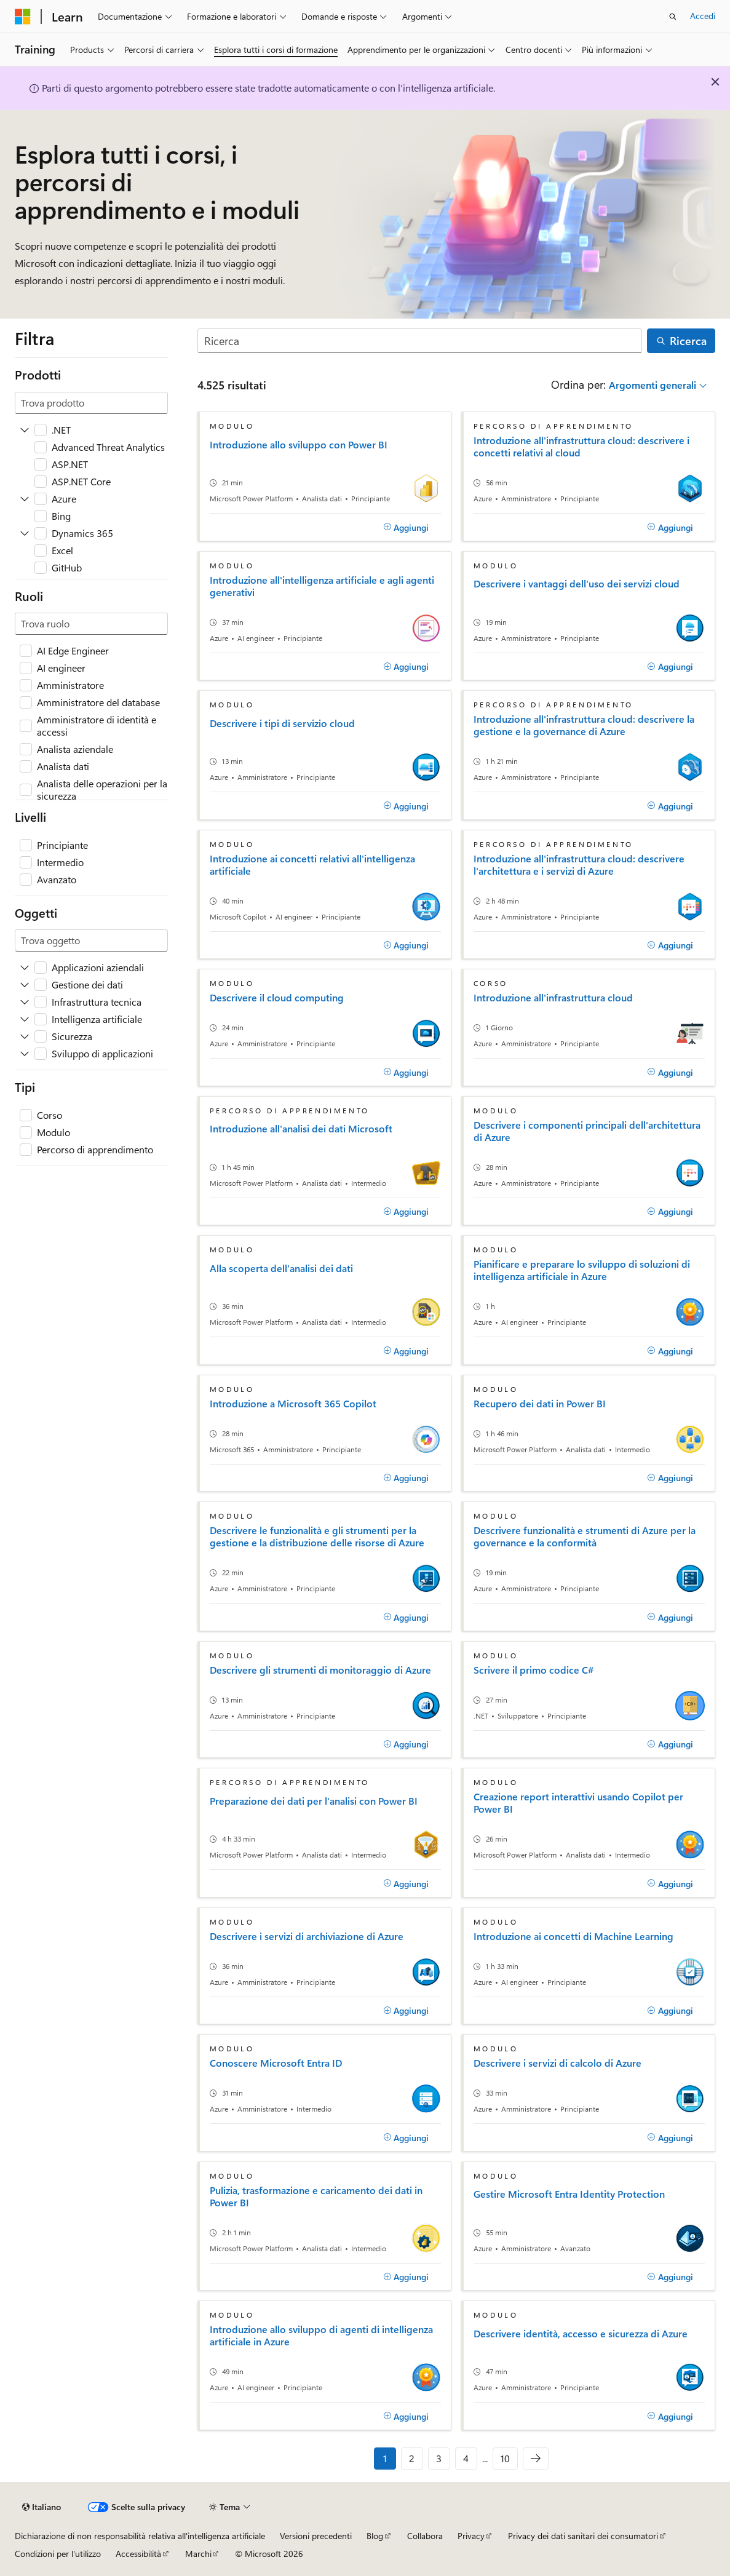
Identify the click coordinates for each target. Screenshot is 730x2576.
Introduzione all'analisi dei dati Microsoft (301, 1129)
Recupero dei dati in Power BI (540, 1403)
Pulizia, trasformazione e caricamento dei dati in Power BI (316, 2196)
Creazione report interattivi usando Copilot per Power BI (578, 1803)
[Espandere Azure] (25, 499)
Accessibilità (138, 2553)
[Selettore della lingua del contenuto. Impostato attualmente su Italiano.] (41, 2507)
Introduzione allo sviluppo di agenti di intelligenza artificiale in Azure (321, 2335)
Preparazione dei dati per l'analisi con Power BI (314, 1801)
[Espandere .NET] (25, 430)
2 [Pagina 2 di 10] (412, 2458)
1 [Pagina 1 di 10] (385, 2458)
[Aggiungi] (406, 527)
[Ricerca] (420, 341)
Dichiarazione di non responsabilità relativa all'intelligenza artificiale (140, 2536)
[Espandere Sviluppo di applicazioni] (25, 1053)
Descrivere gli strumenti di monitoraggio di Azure (320, 1670)
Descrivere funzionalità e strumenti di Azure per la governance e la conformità (585, 1536)
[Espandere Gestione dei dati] (25, 985)
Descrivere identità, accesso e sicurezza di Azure (581, 2334)
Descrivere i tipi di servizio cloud (282, 723)
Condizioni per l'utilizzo (58, 2553)
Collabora (425, 2536)
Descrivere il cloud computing (277, 998)
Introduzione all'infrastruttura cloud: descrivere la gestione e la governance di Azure (584, 725)
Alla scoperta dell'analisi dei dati (281, 1268)
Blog (375, 2536)
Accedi (702, 16)
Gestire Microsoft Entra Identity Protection (569, 2194)
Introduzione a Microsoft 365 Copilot (293, 1403)
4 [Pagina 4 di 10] (466, 2458)
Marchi (198, 2553)
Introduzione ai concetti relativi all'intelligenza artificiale (312, 865)
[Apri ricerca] (673, 17)
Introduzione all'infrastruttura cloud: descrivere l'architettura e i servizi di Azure (579, 865)
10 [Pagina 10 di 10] (505, 2458)
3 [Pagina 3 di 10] (439, 2458)
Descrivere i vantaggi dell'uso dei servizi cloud (577, 584)
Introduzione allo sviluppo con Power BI (298, 445)
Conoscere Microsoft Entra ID (276, 2063)
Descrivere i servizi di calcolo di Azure (557, 2063)
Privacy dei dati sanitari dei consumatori (583, 2536)
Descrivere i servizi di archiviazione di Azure (306, 1936)
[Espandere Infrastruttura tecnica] (25, 1002)
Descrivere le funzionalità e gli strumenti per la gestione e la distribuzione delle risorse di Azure (317, 1536)
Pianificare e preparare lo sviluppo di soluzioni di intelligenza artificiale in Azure (582, 1270)
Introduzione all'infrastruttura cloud (553, 998)
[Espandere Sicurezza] (25, 1036)
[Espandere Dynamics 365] (25, 533)
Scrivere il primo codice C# (533, 1670)
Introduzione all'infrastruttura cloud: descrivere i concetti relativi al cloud (581, 446)
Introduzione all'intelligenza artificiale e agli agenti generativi (322, 586)
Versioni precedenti (316, 2536)
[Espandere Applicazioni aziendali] (25, 967)
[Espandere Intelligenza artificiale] (25, 1019)
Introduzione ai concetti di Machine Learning (573, 1936)
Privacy (471, 2536)
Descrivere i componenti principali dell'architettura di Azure (587, 1131)
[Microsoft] (23, 17)
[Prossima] (536, 2458)
